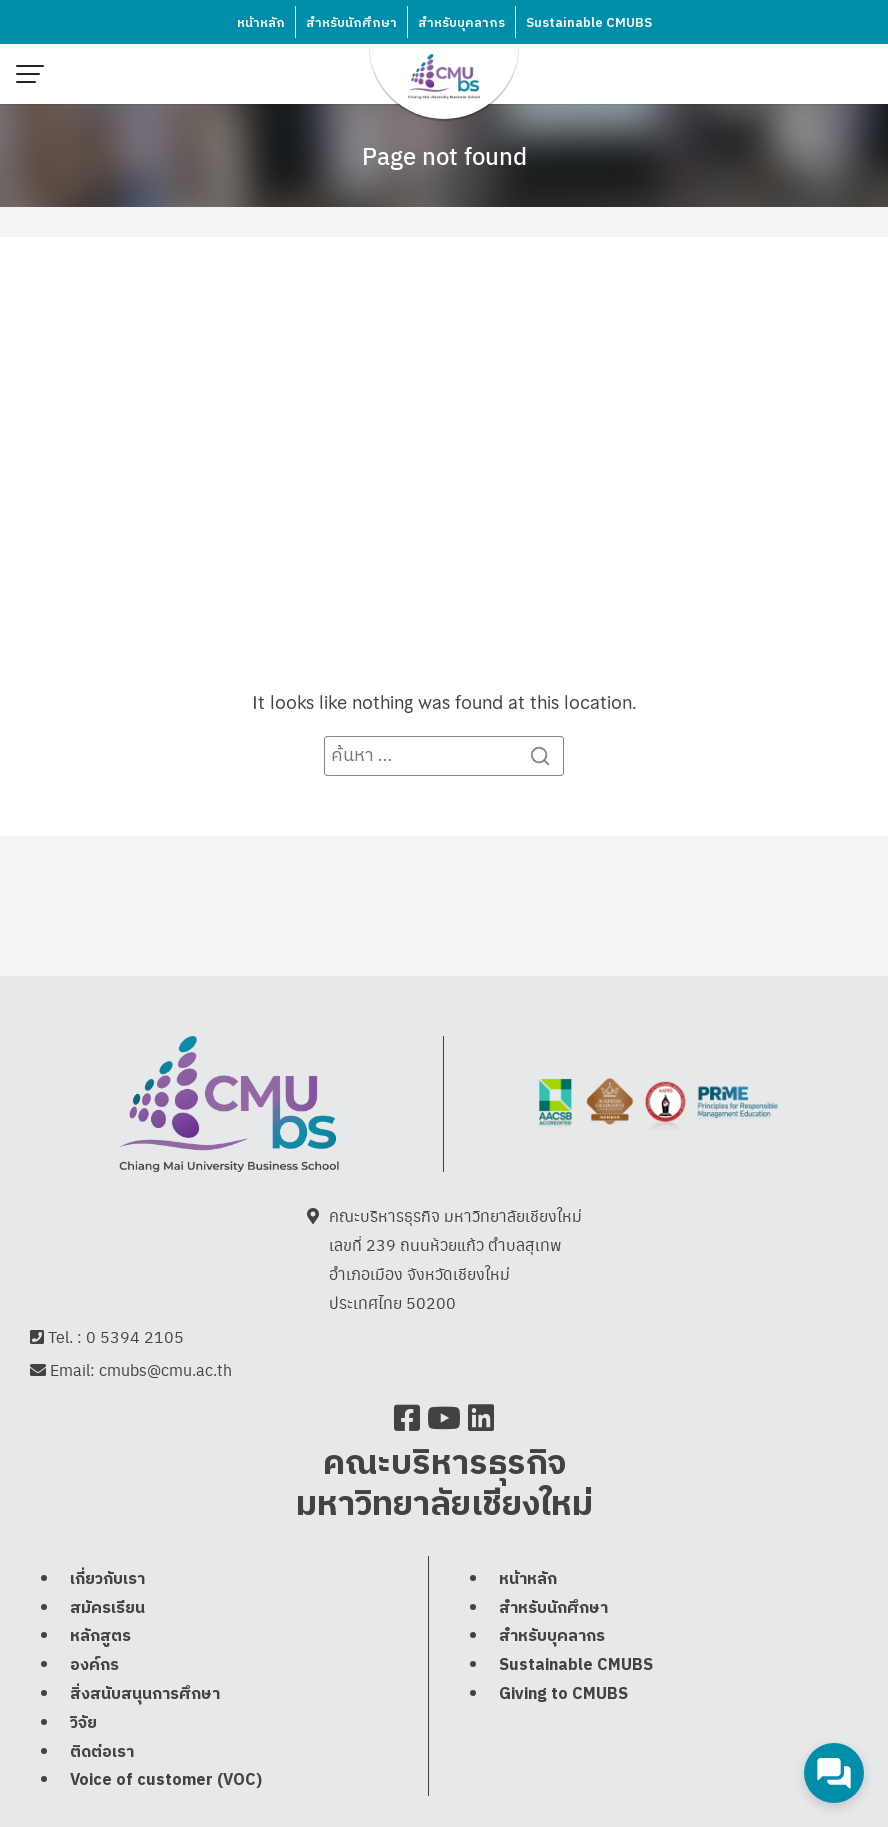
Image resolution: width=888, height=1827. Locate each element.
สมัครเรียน (107, 1608)
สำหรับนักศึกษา (351, 23)
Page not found (444, 155)
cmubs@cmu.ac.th (165, 1369)
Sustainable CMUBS (589, 23)
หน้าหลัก (261, 23)
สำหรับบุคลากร (461, 23)
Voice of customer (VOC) (166, 1780)
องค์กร (94, 1665)
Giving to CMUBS (563, 1694)
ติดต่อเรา (102, 1752)
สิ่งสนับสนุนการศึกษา (145, 1694)
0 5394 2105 (135, 1336)
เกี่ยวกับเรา (107, 1579)
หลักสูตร (100, 1636)
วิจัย (83, 1723)
